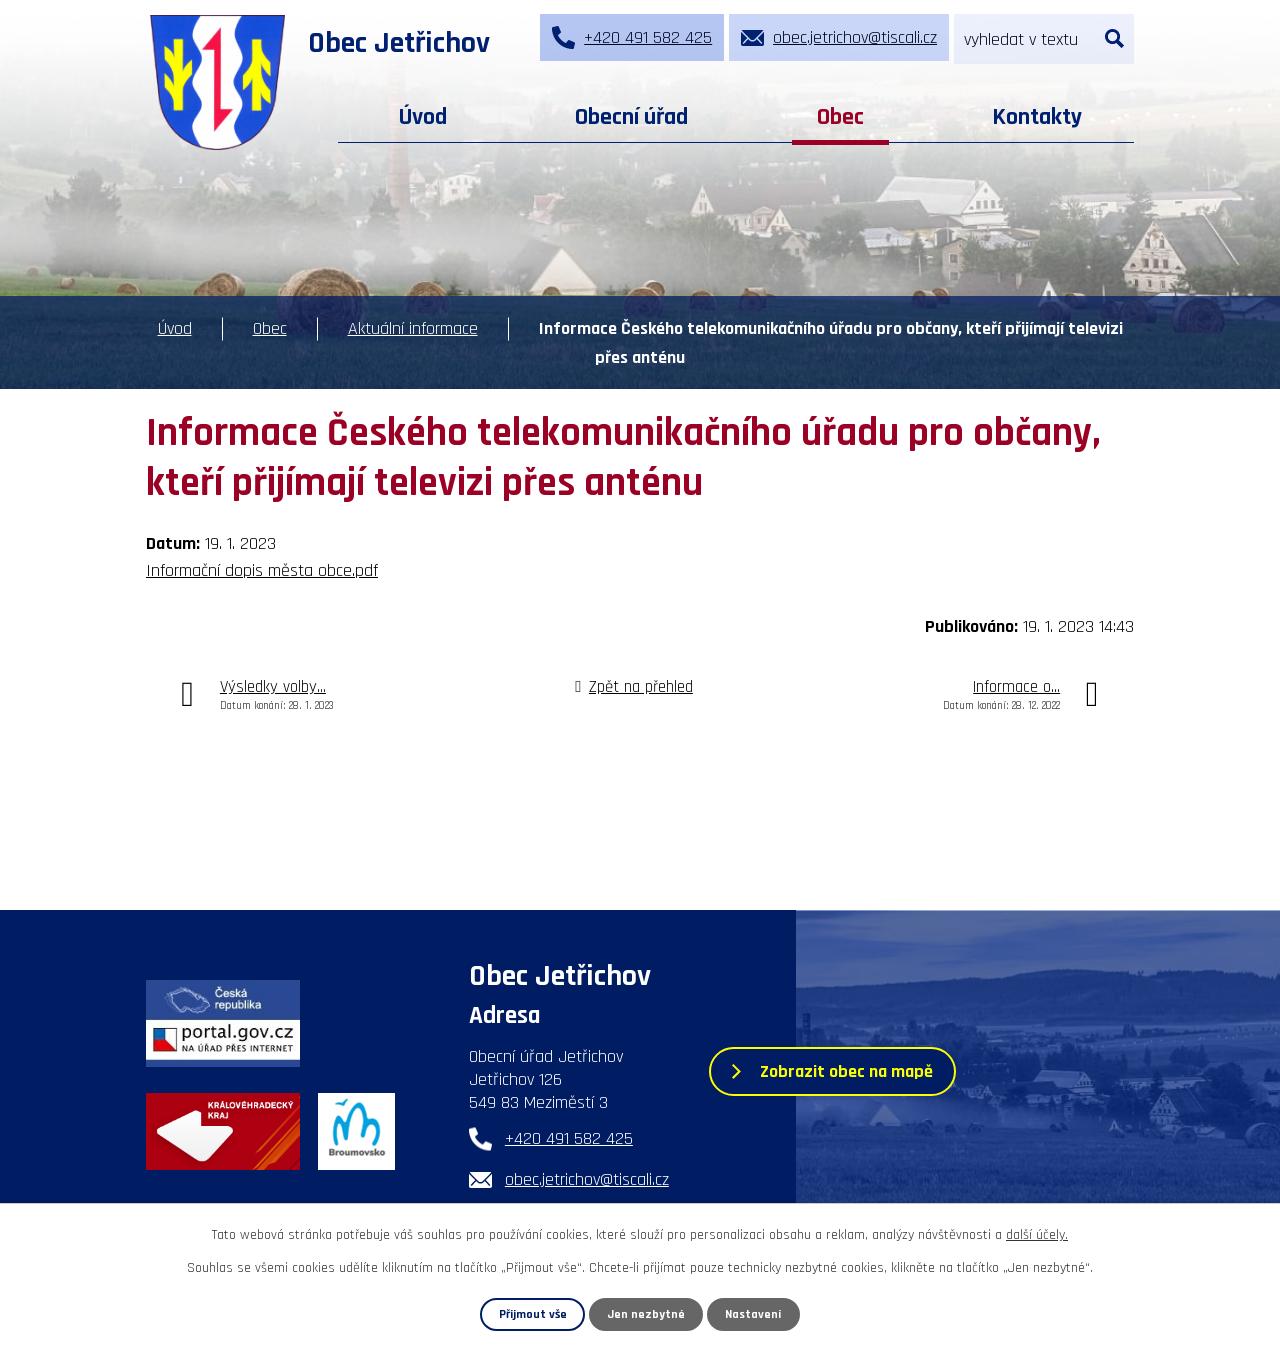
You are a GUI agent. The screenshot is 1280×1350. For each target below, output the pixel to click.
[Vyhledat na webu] (1044, 39)
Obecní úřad (631, 117)
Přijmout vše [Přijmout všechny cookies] (532, 1314)
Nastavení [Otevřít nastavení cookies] (754, 1314)
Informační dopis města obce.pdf (262, 570)
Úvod (423, 117)
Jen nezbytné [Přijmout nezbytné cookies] (647, 1314)
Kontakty (1037, 117)
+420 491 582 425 (569, 1138)
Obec (840, 117)
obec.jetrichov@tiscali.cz (587, 1179)
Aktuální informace (413, 328)
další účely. (1037, 1235)
